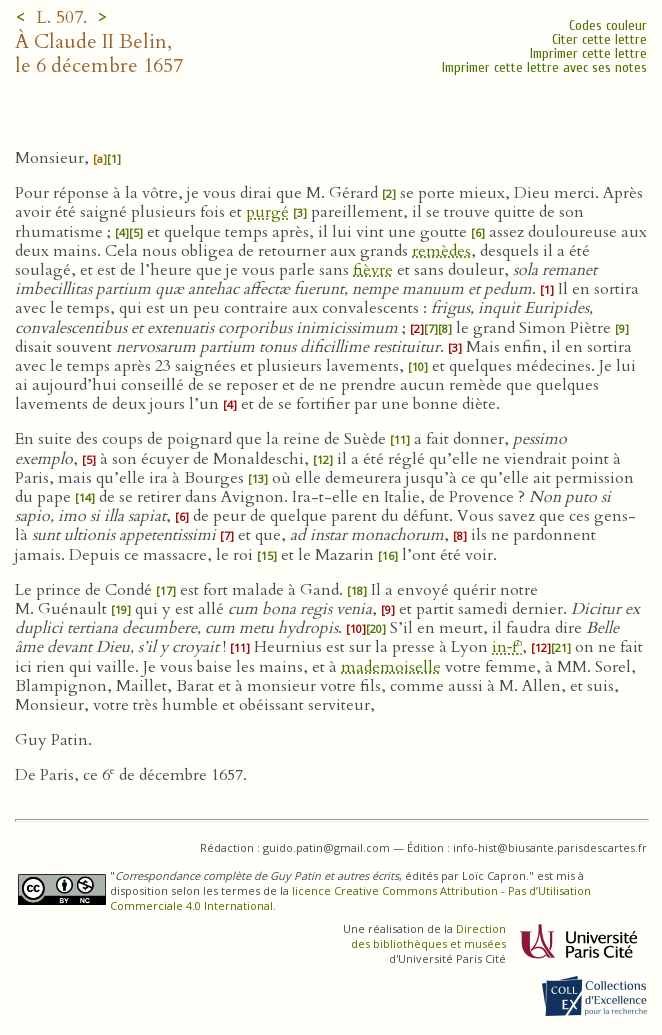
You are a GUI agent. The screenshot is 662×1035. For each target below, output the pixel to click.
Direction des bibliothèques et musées (428, 936)
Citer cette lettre (599, 39)
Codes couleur (608, 25)
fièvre (373, 270)
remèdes (441, 251)
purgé (267, 212)
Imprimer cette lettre (588, 53)
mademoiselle (391, 667)
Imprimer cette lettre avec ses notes (544, 67)
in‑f (507, 647)
